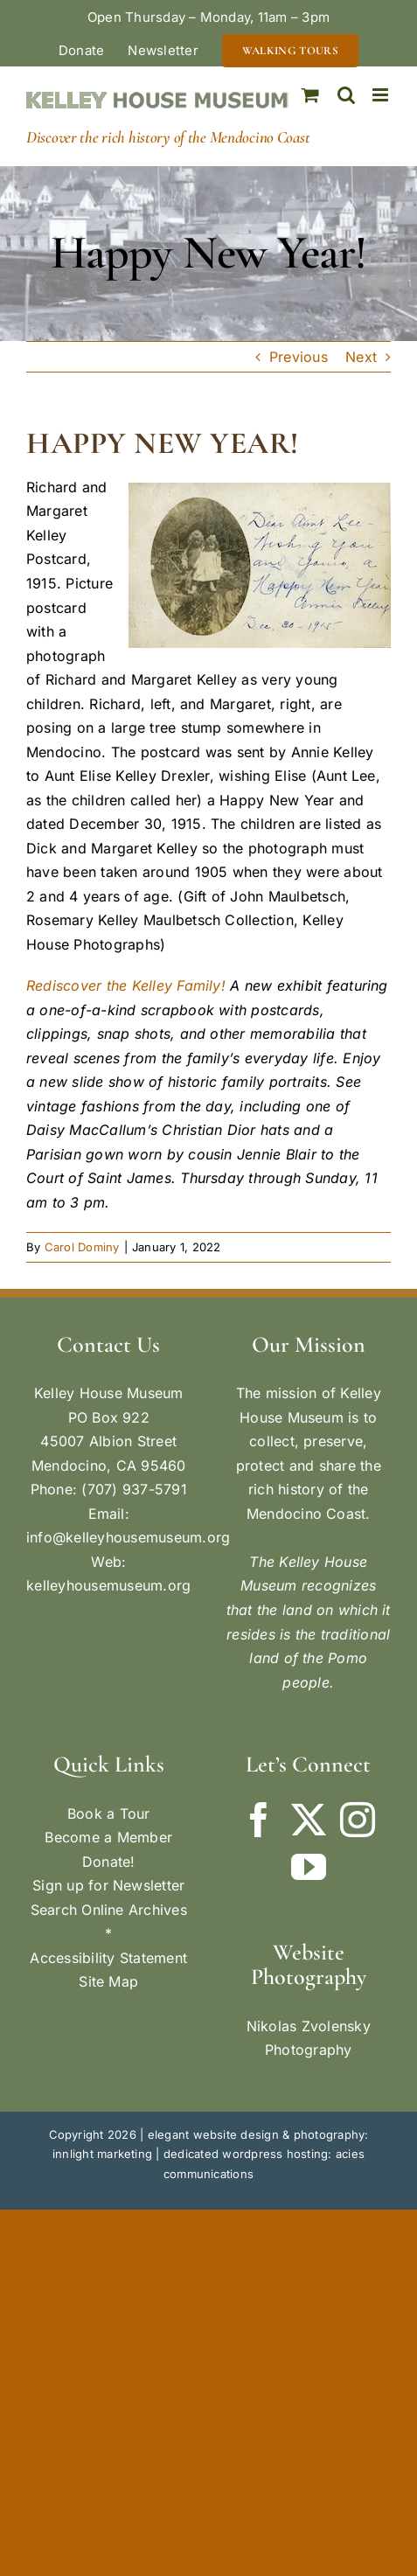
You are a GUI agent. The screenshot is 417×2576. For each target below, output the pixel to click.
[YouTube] (308, 1866)
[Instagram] (357, 1819)
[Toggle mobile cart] (310, 95)
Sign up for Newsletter (108, 1885)
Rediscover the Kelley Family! (126, 985)
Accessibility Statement (108, 1958)
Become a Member (108, 1837)
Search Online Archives (109, 1909)
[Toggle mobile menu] (381, 95)
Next (361, 357)
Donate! (109, 1861)
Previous (298, 357)
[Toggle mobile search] (346, 95)
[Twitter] (308, 1819)
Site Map (108, 1981)
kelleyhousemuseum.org (108, 1585)
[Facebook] (258, 1819)
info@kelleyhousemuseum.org (128, 1537)
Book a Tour (108, 1813)
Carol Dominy (82, 1247)
